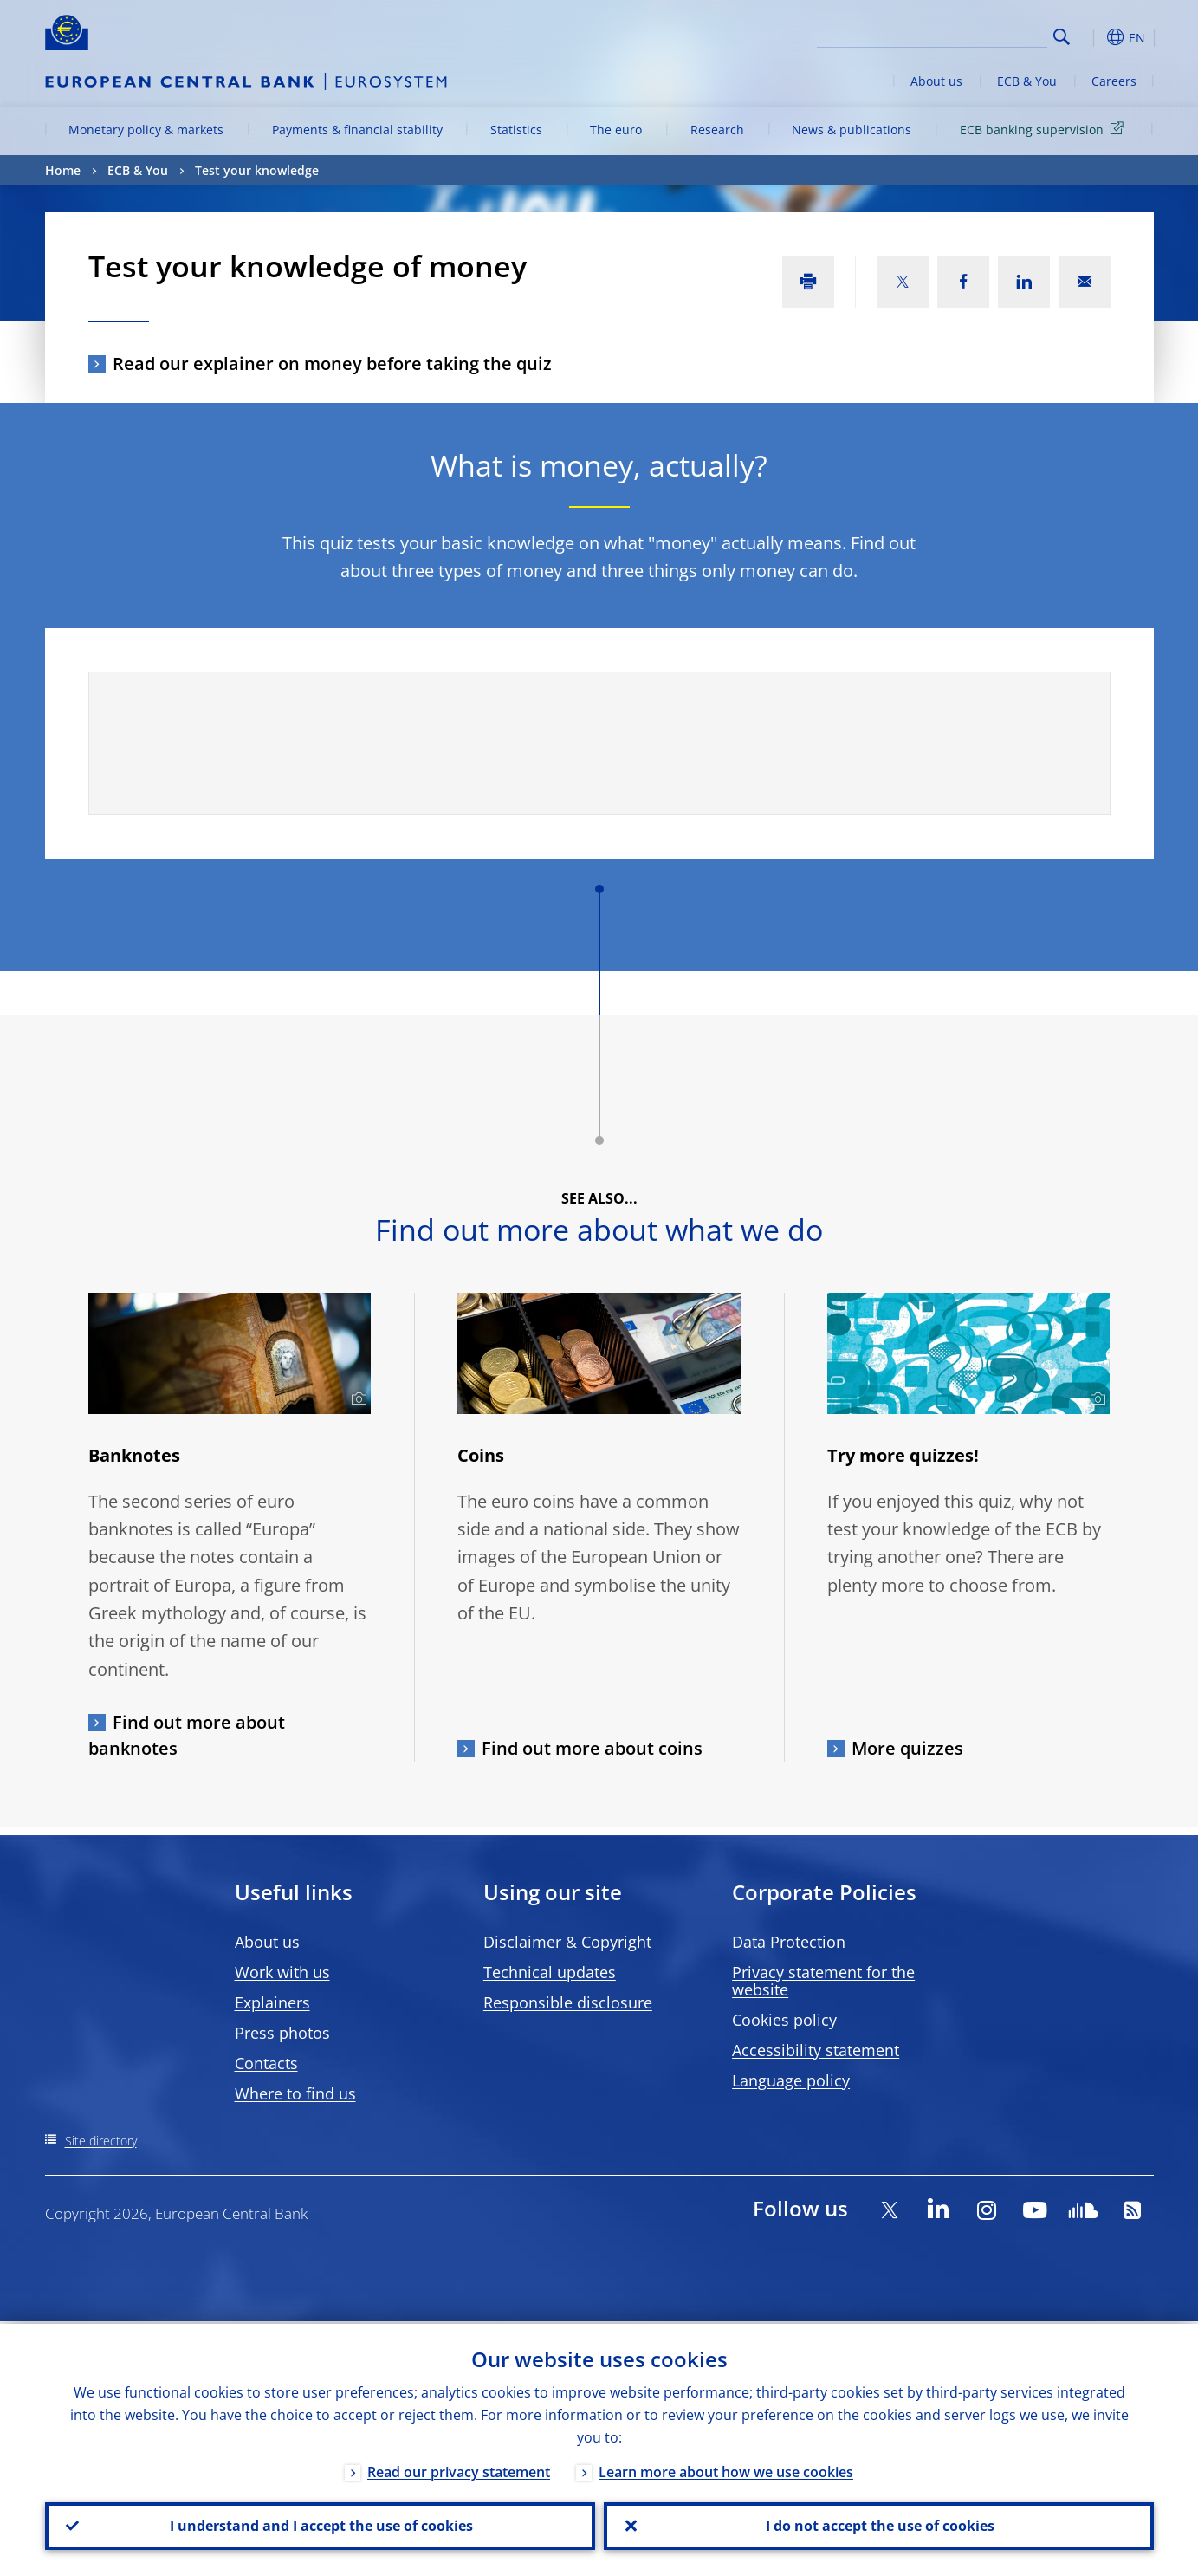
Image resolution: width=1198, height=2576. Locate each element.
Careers (1113, 81)
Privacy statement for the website (823, 1981)
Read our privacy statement (458, 2469)
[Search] (960, 35)
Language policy (791, 2080)
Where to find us (295, 2093)
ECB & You (1027, 81)
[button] (1093, 37)
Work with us (282, 1972)
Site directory (101, 2140)
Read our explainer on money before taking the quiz (332, 363)
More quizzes (907, 1748)
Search (1061, 37)
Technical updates (549, 1972)
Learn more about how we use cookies (726, 2469)
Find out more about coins (592, 1748)
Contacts (266, 2063)
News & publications (851, 129)
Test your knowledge (257, 170)
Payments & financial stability (357, 129)
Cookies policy (784, 2019)
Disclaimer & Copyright (567, 1941)
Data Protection (788, 1941)
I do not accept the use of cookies (878, 2524)
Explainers (272, 2002)
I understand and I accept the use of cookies (319, 2524)
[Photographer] (356, 1399)
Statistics (516, 129)
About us (936, 81)
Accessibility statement (815, 2050)
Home (63, 170)
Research (717, 129)
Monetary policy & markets (145, 129)
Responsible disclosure (567, 2002)
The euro (616, 129)
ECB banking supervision (1045, 129)
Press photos (282, 2032)
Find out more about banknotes (186, 1735)
